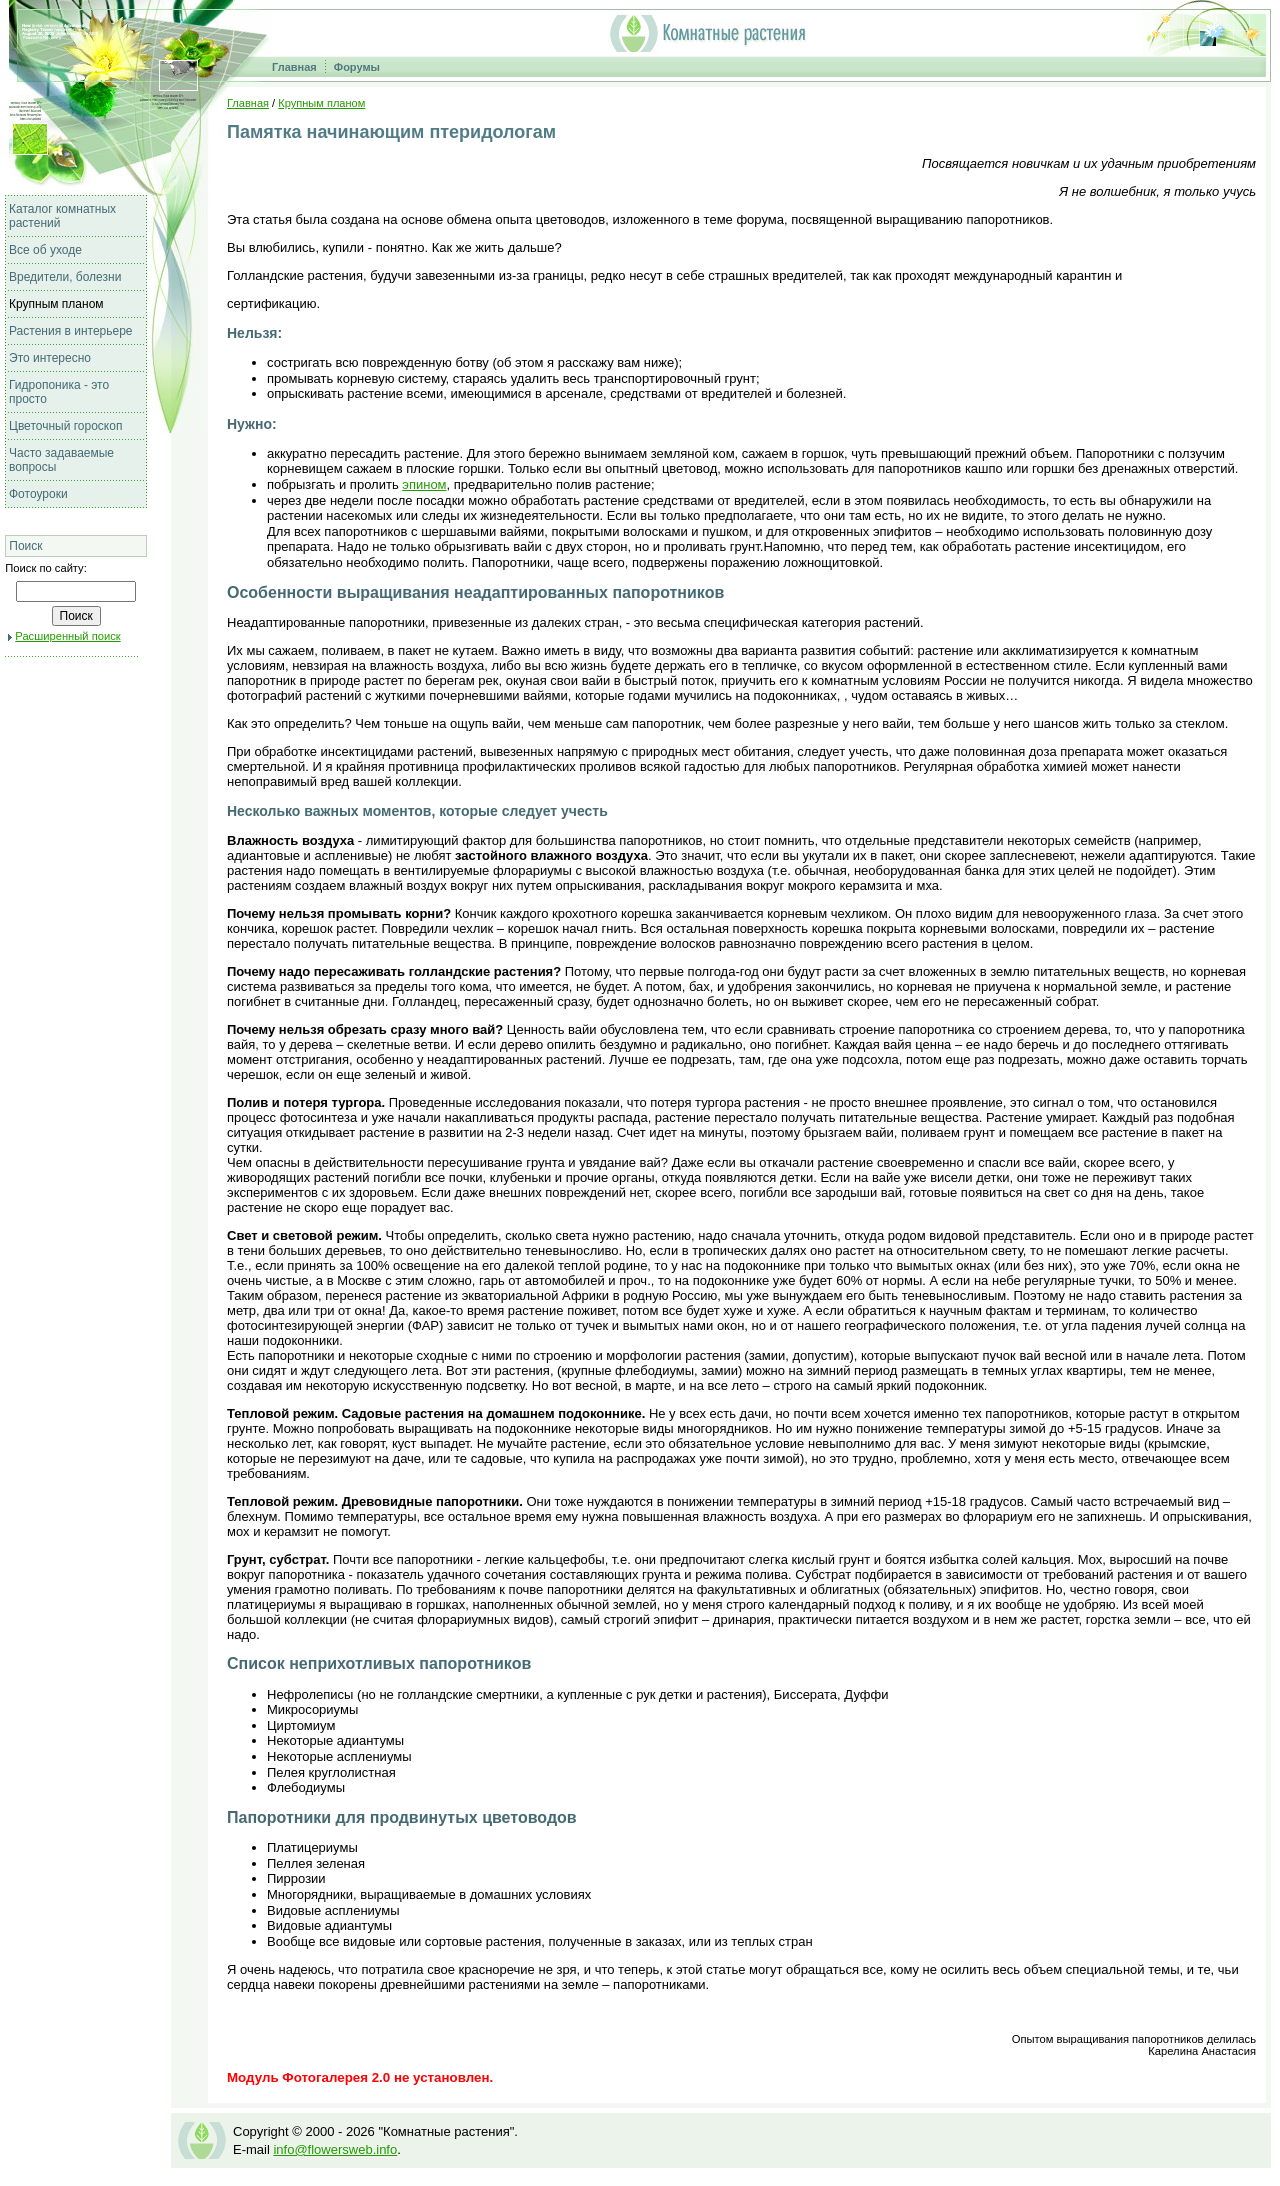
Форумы (357, 67)
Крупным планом (56, 304)
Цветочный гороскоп (65, 426)
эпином (424, 484)
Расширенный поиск (67, 636)
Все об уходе (45, 250)
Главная (294, 67)
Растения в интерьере (71, 331)
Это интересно (50, 358)
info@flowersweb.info (335, 2149)
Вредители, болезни (65, 277)
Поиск (25, 546)
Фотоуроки (38, 494)
